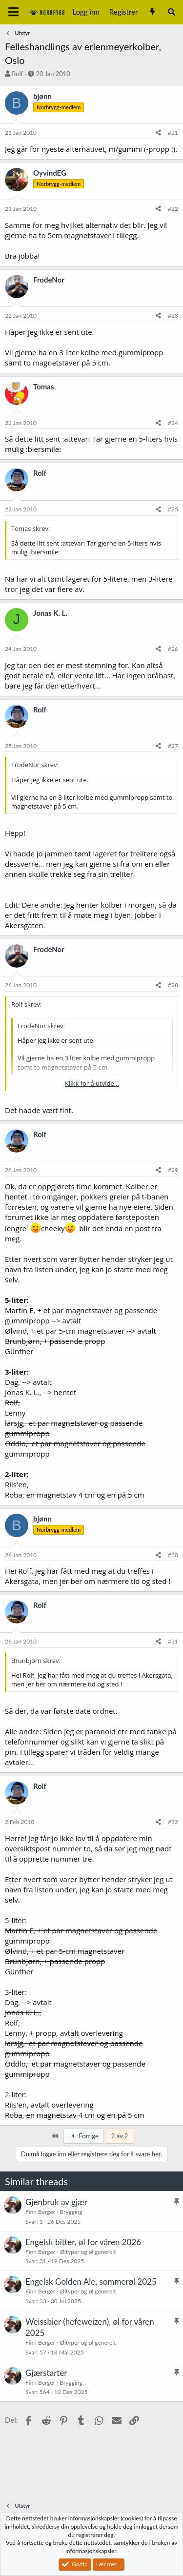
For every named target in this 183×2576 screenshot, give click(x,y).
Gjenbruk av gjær (56, 2202)
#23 (173, 315)
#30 (173, 1555)
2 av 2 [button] (119, 2136)
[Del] (158, 133)
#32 (173, 1822)
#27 (173, 746)
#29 (173, 1170)
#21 (173, 132)
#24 (173, 422)
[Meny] (13, 12)
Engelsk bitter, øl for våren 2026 (83, 2242)
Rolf (17, 74)
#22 (173, 208)
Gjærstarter (46, 2373)
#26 (173, 648)
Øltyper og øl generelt (88, 2251)
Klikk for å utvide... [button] (92, 1083)
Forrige (83, 2136)
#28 (173, 985)
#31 (173, 1641)
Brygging (71, 2211)
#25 (173, 509)
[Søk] (171, 12)
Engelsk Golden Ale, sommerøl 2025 (91, 2281)
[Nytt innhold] (152, 12)
